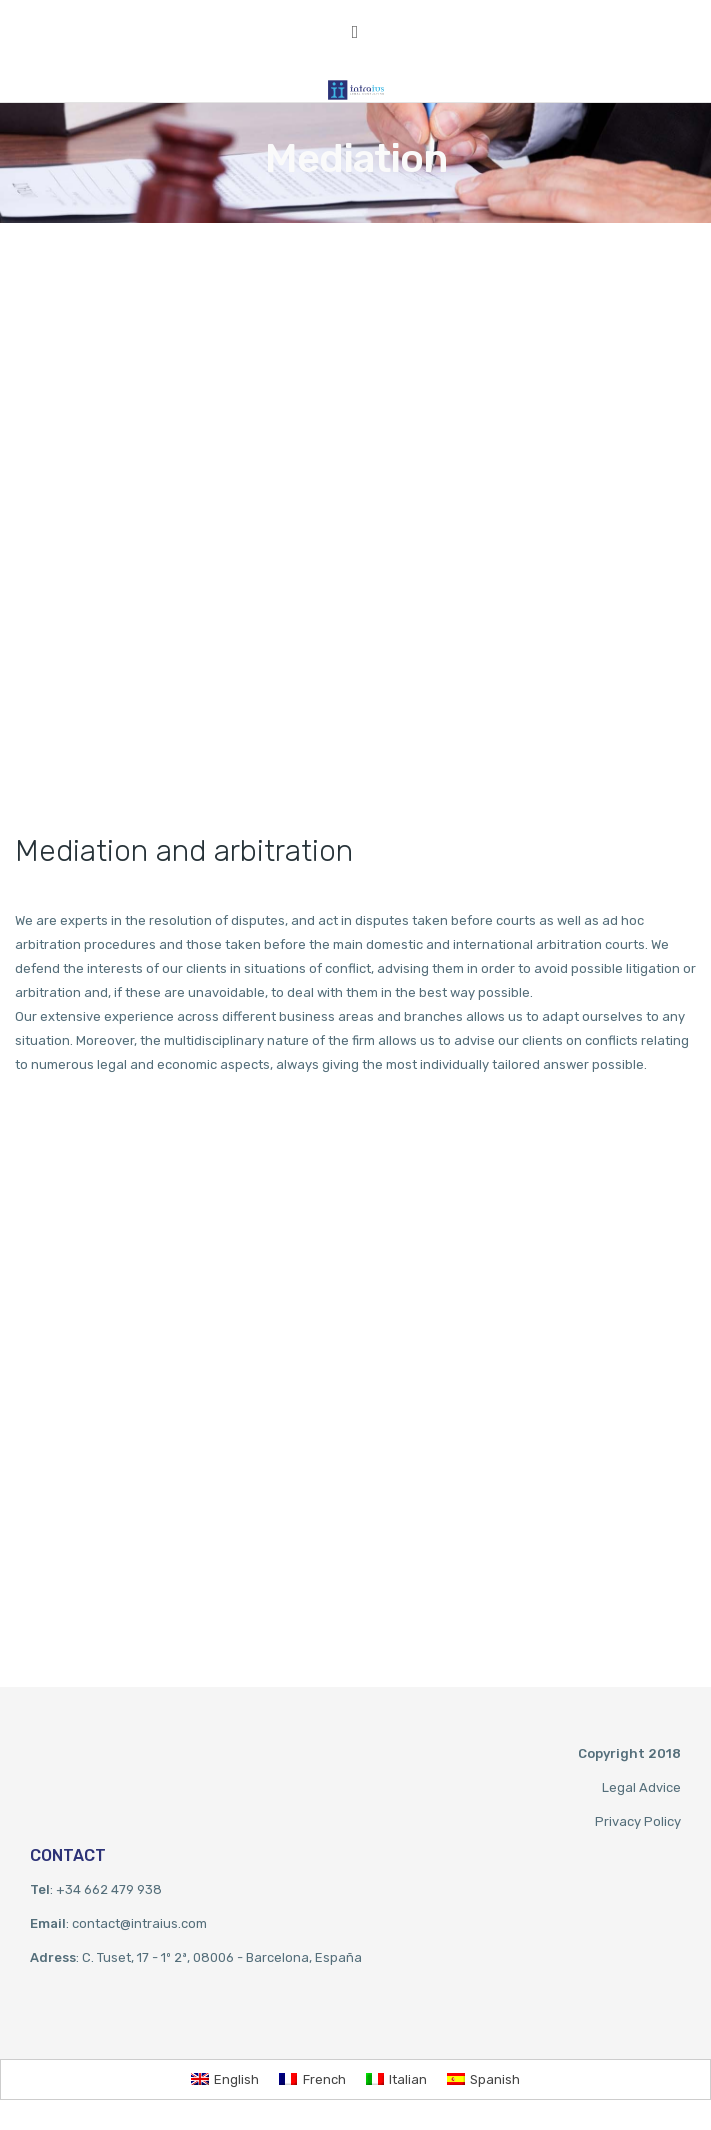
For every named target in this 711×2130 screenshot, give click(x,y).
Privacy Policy (638, 1821)
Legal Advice (641, 1787)
